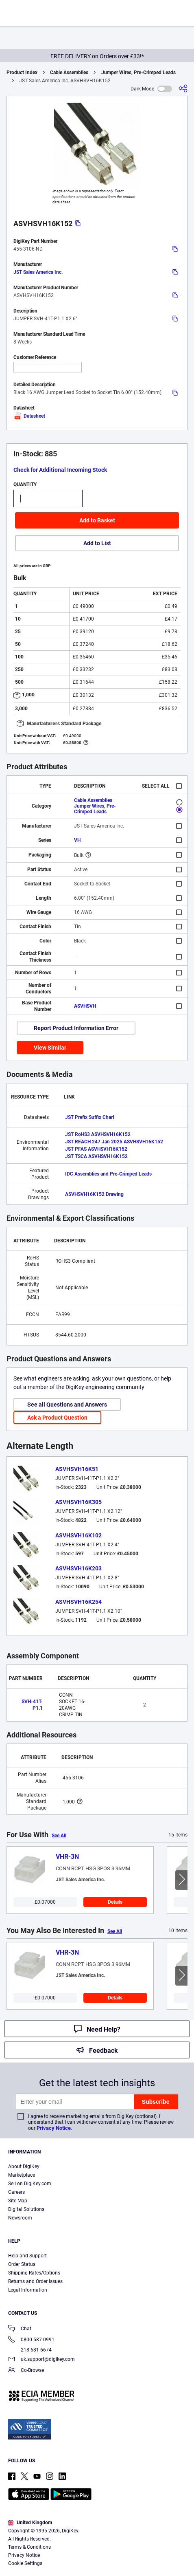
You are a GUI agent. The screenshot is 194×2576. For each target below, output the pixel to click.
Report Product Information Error (76, 1028)
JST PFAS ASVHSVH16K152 (96, 1149)
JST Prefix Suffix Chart (89, 1117)
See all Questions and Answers (67, 1404)
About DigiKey (23, 2166)
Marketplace (21, 2175)
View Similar (50, 1047)
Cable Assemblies (69, 72)
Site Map (17, 2201)
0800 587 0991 (31, 2340)
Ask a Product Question (57, 1417)
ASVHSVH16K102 (78, 1535)
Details (115, 1902)
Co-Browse (26, 2371)
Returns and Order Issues (35, 2281)
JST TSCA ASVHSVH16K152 (96, 1156)
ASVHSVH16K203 (78, 1568)
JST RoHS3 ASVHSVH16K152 (98, 1134)
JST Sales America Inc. (38, 272)
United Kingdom (30, 2522)
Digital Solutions (26, 2209)
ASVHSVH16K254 (78, 1601)
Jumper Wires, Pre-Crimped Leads (138, 72)
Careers (16, 2192)
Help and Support (27, 2256)
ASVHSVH (85, 1006)
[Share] (183, 88)
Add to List (97, 543)
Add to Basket (97, 520)
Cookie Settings (25, 2563)
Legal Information (27, 2290)
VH (77, 840)
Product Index (22, 72)
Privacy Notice (54, 2128)
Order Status (21, 2264)
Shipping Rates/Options (34, 2273)
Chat (19, 2329)
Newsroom (20, 2218)
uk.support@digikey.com (41, 2360)
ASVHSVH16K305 (78, 1502)
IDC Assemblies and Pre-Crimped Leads (108, 1174)
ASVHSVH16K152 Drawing (94, 1194)
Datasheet (29, 416)
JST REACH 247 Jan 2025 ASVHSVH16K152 (114, 1142)
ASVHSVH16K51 (76, 1469)
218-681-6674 (30, 2350)
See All (59, 1835)
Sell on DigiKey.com (29, 2183)
